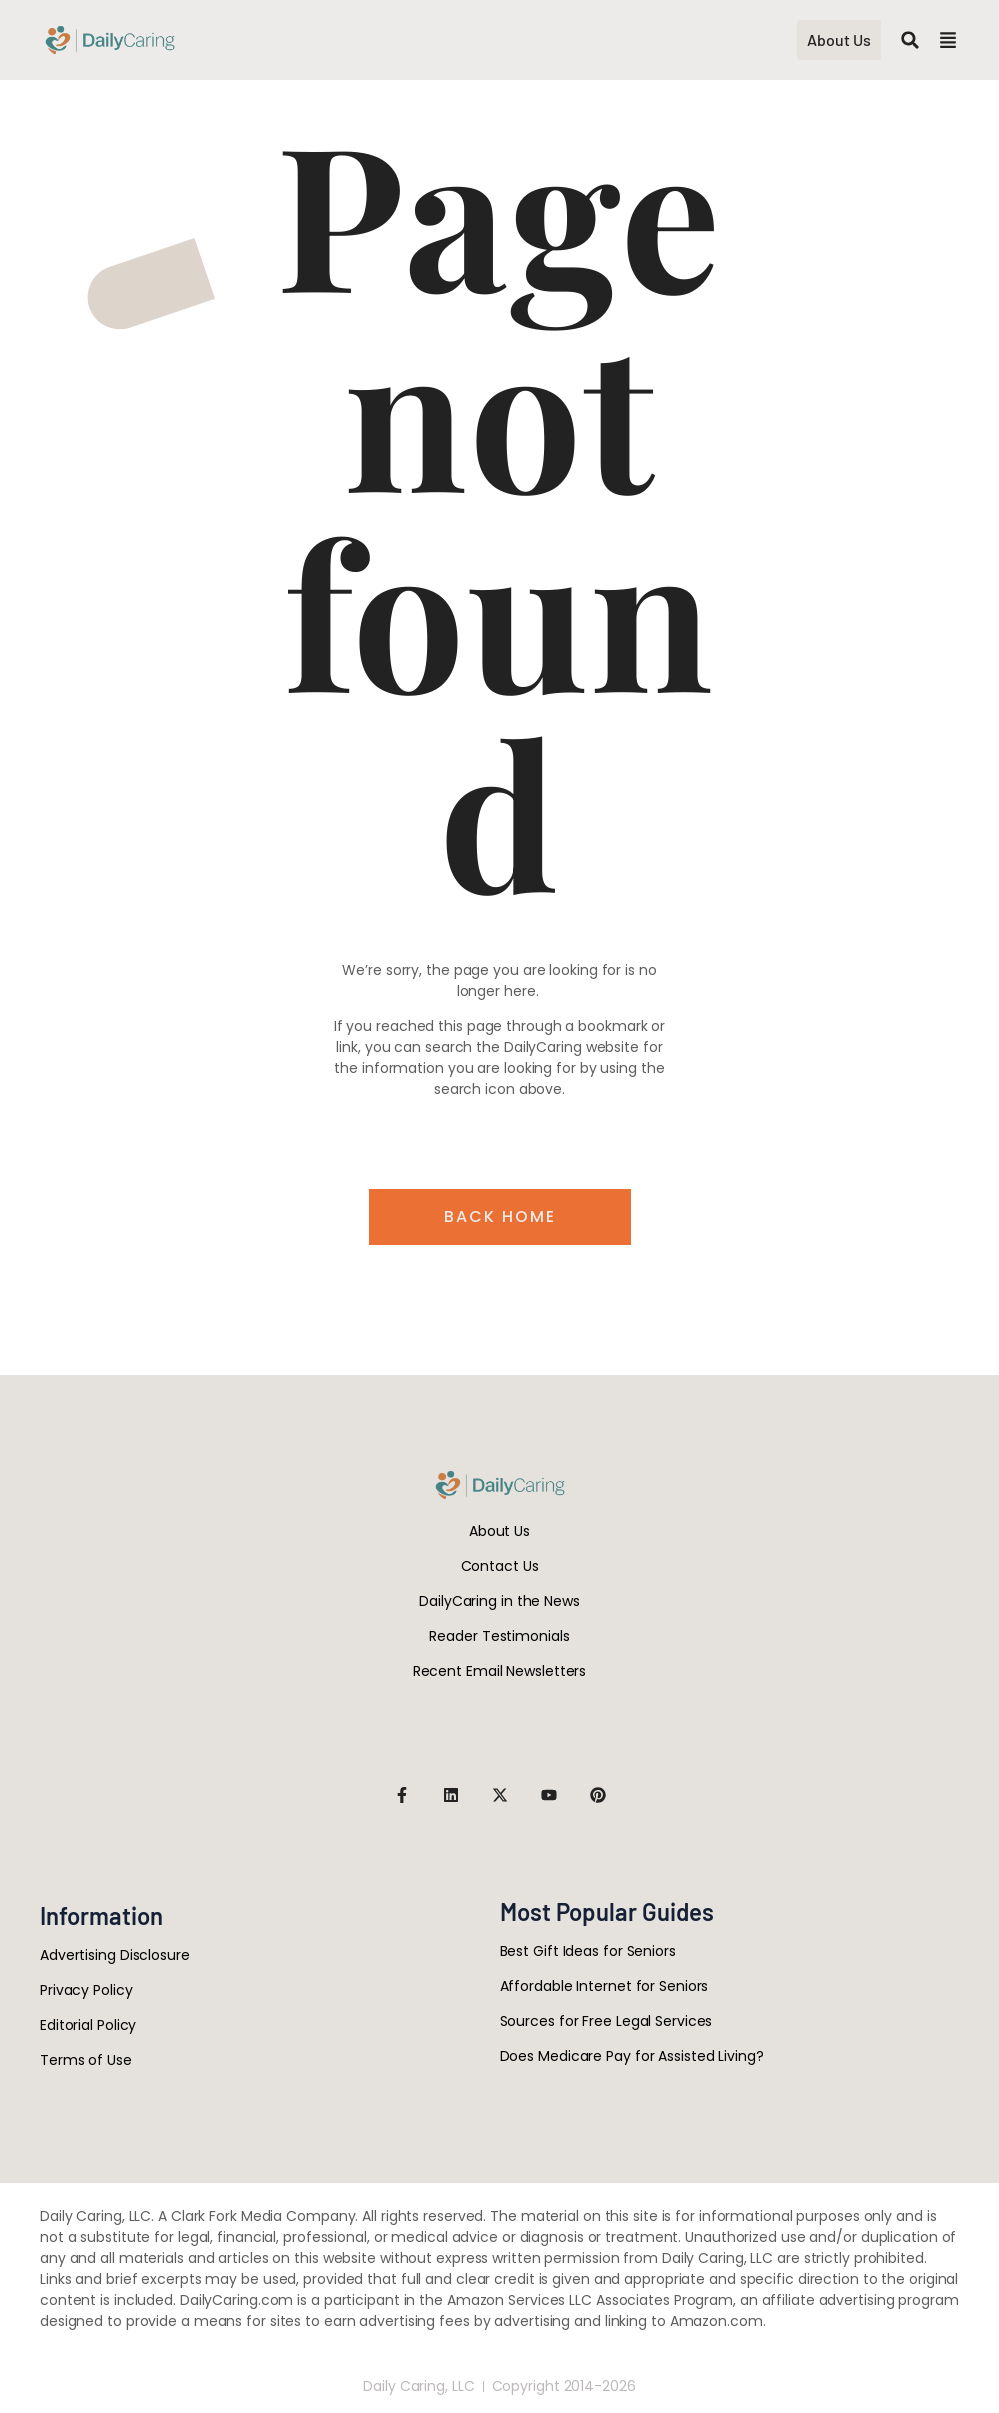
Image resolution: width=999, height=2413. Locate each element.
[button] (910, 40)
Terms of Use (86, 2060)
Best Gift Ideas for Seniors (588, 1951)
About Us (499, 1531)
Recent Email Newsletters (500, 1671)
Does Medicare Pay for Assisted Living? (632, 2056)
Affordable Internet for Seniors (604, 1986)
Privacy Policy (86, 1990)
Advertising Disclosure (115, 1955)
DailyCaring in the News (499, 1601)
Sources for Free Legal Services (606, 2021)
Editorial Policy (88, 2025)
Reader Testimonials (499, 1636)
